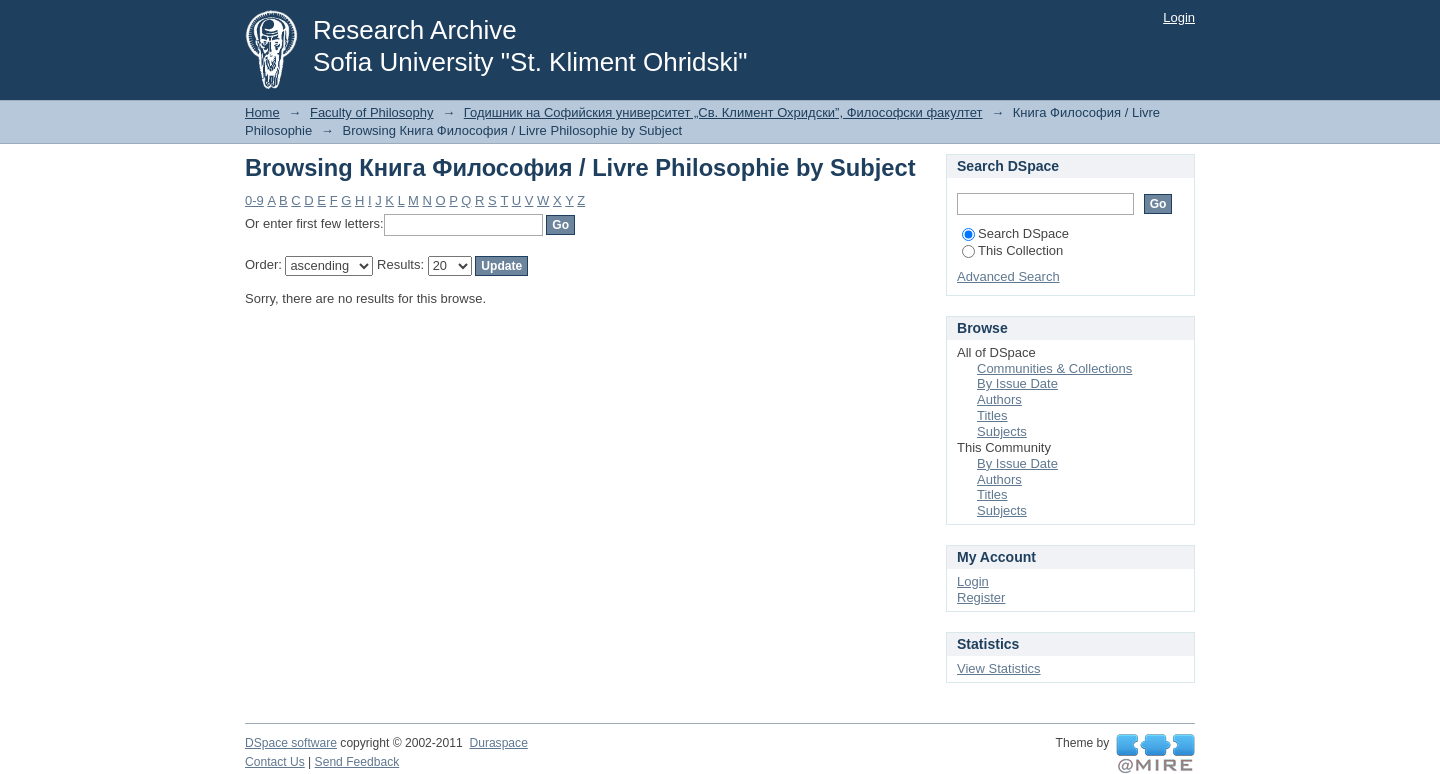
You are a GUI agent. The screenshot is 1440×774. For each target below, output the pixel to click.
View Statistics (999, 668)
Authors (999, 399)
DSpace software (291, 743)
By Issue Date (1017, 383)
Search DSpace (1015, 233)
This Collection (1012, 250)
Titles (992, 415)
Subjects (1002, 431)
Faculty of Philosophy (372, 112)
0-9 (254, 200)
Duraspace (498, 743)
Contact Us (275, 762)
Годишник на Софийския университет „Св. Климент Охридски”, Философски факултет (723, 112)
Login (1179, 17)
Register (981, 597)
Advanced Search (1008, 276)
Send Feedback (357, 762)
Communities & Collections (1054, 368)
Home (262, 112)
